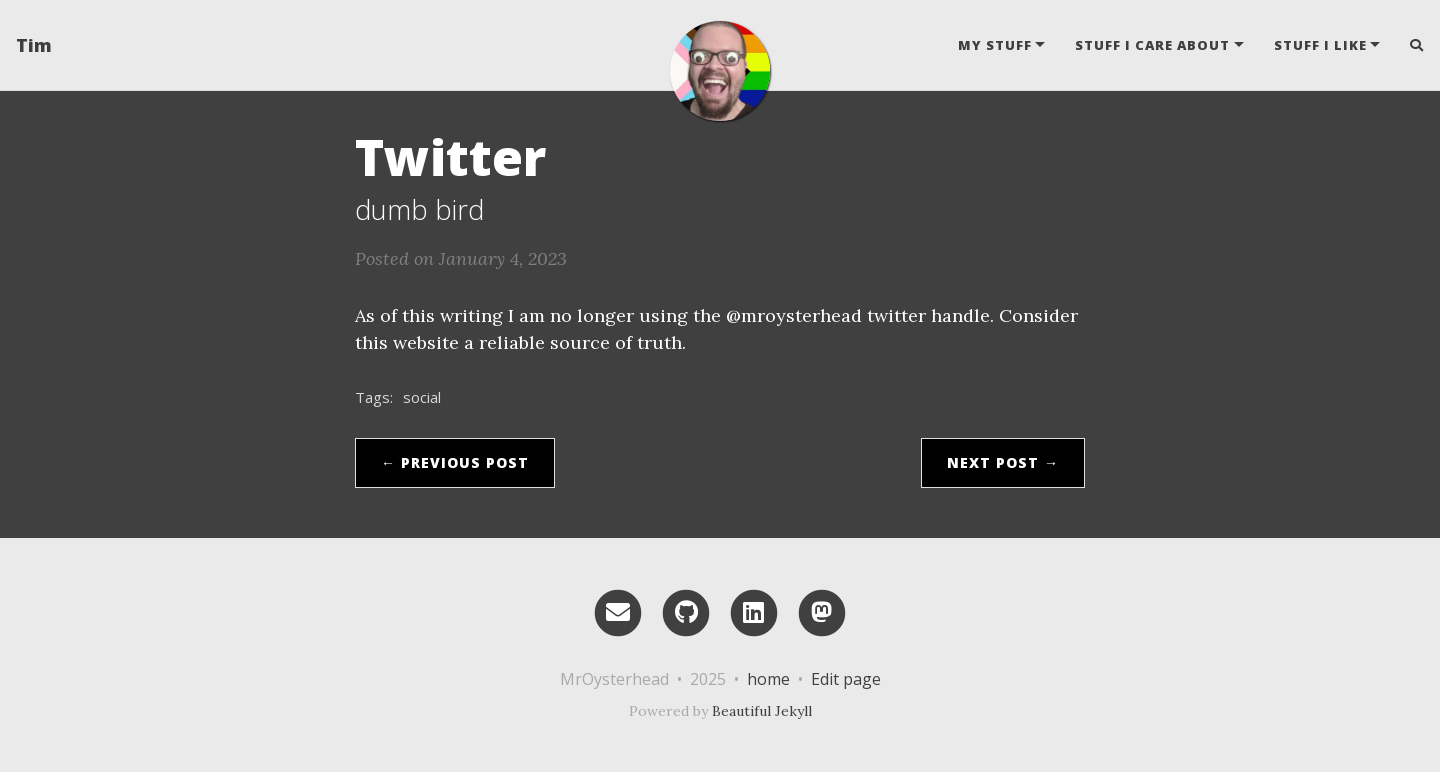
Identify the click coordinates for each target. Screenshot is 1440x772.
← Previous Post (455, 462)
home (768, 679)
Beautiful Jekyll (762, 711)
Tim (34, 45)
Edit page (846, 679)
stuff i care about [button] (1152, 45)
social (422, 397)
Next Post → (1003, 462)
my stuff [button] (995, 45)
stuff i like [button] (1320, 45)
